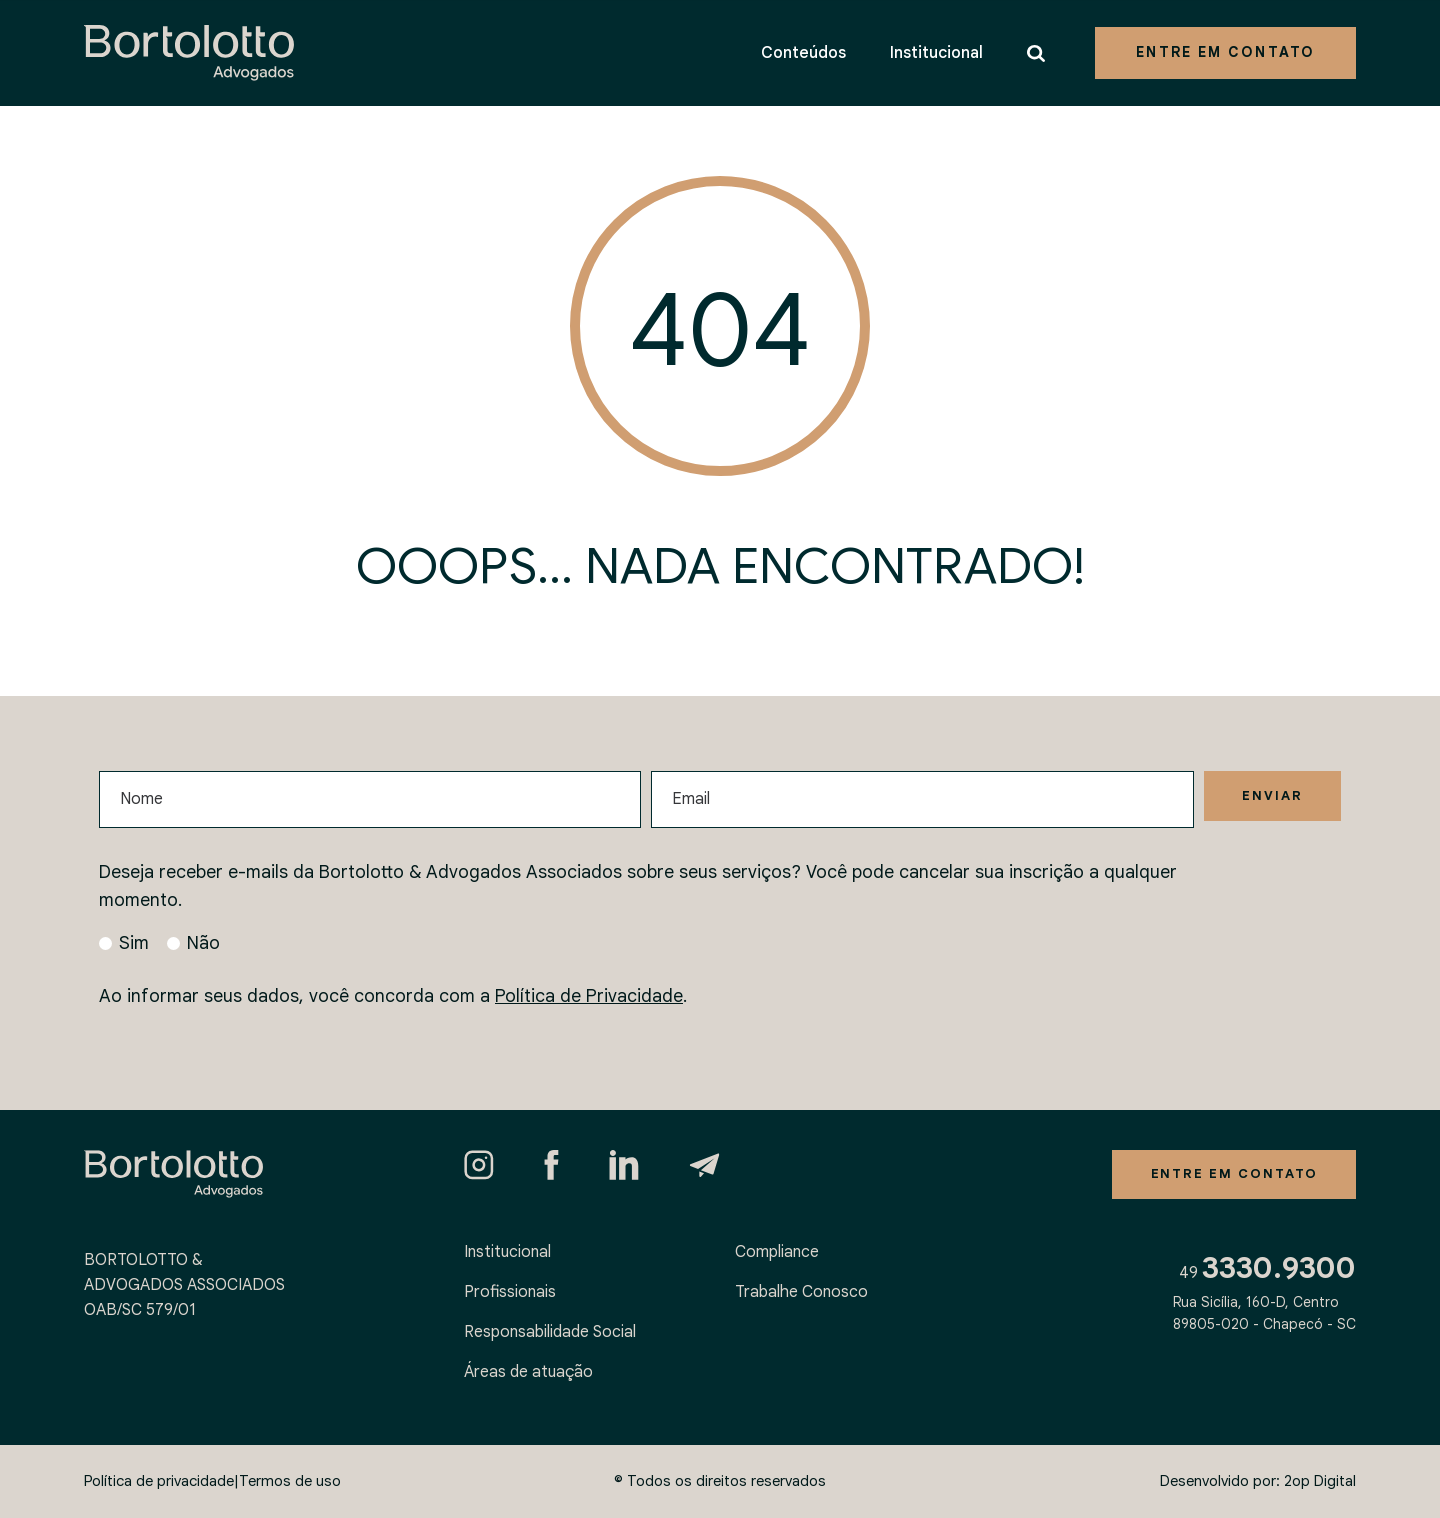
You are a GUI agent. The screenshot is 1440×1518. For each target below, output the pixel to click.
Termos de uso (290, 1481)
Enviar (1268, 797)
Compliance (777, 1252)
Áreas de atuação (528, 1372)
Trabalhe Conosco (801, 1292)
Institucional (936, 53)
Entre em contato (1225, 52)
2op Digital (1320, 1481)
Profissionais (510, 1292)
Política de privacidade (159, 1481)
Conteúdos (803, 53)
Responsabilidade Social (550, 1332)
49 (1267, 1275)
